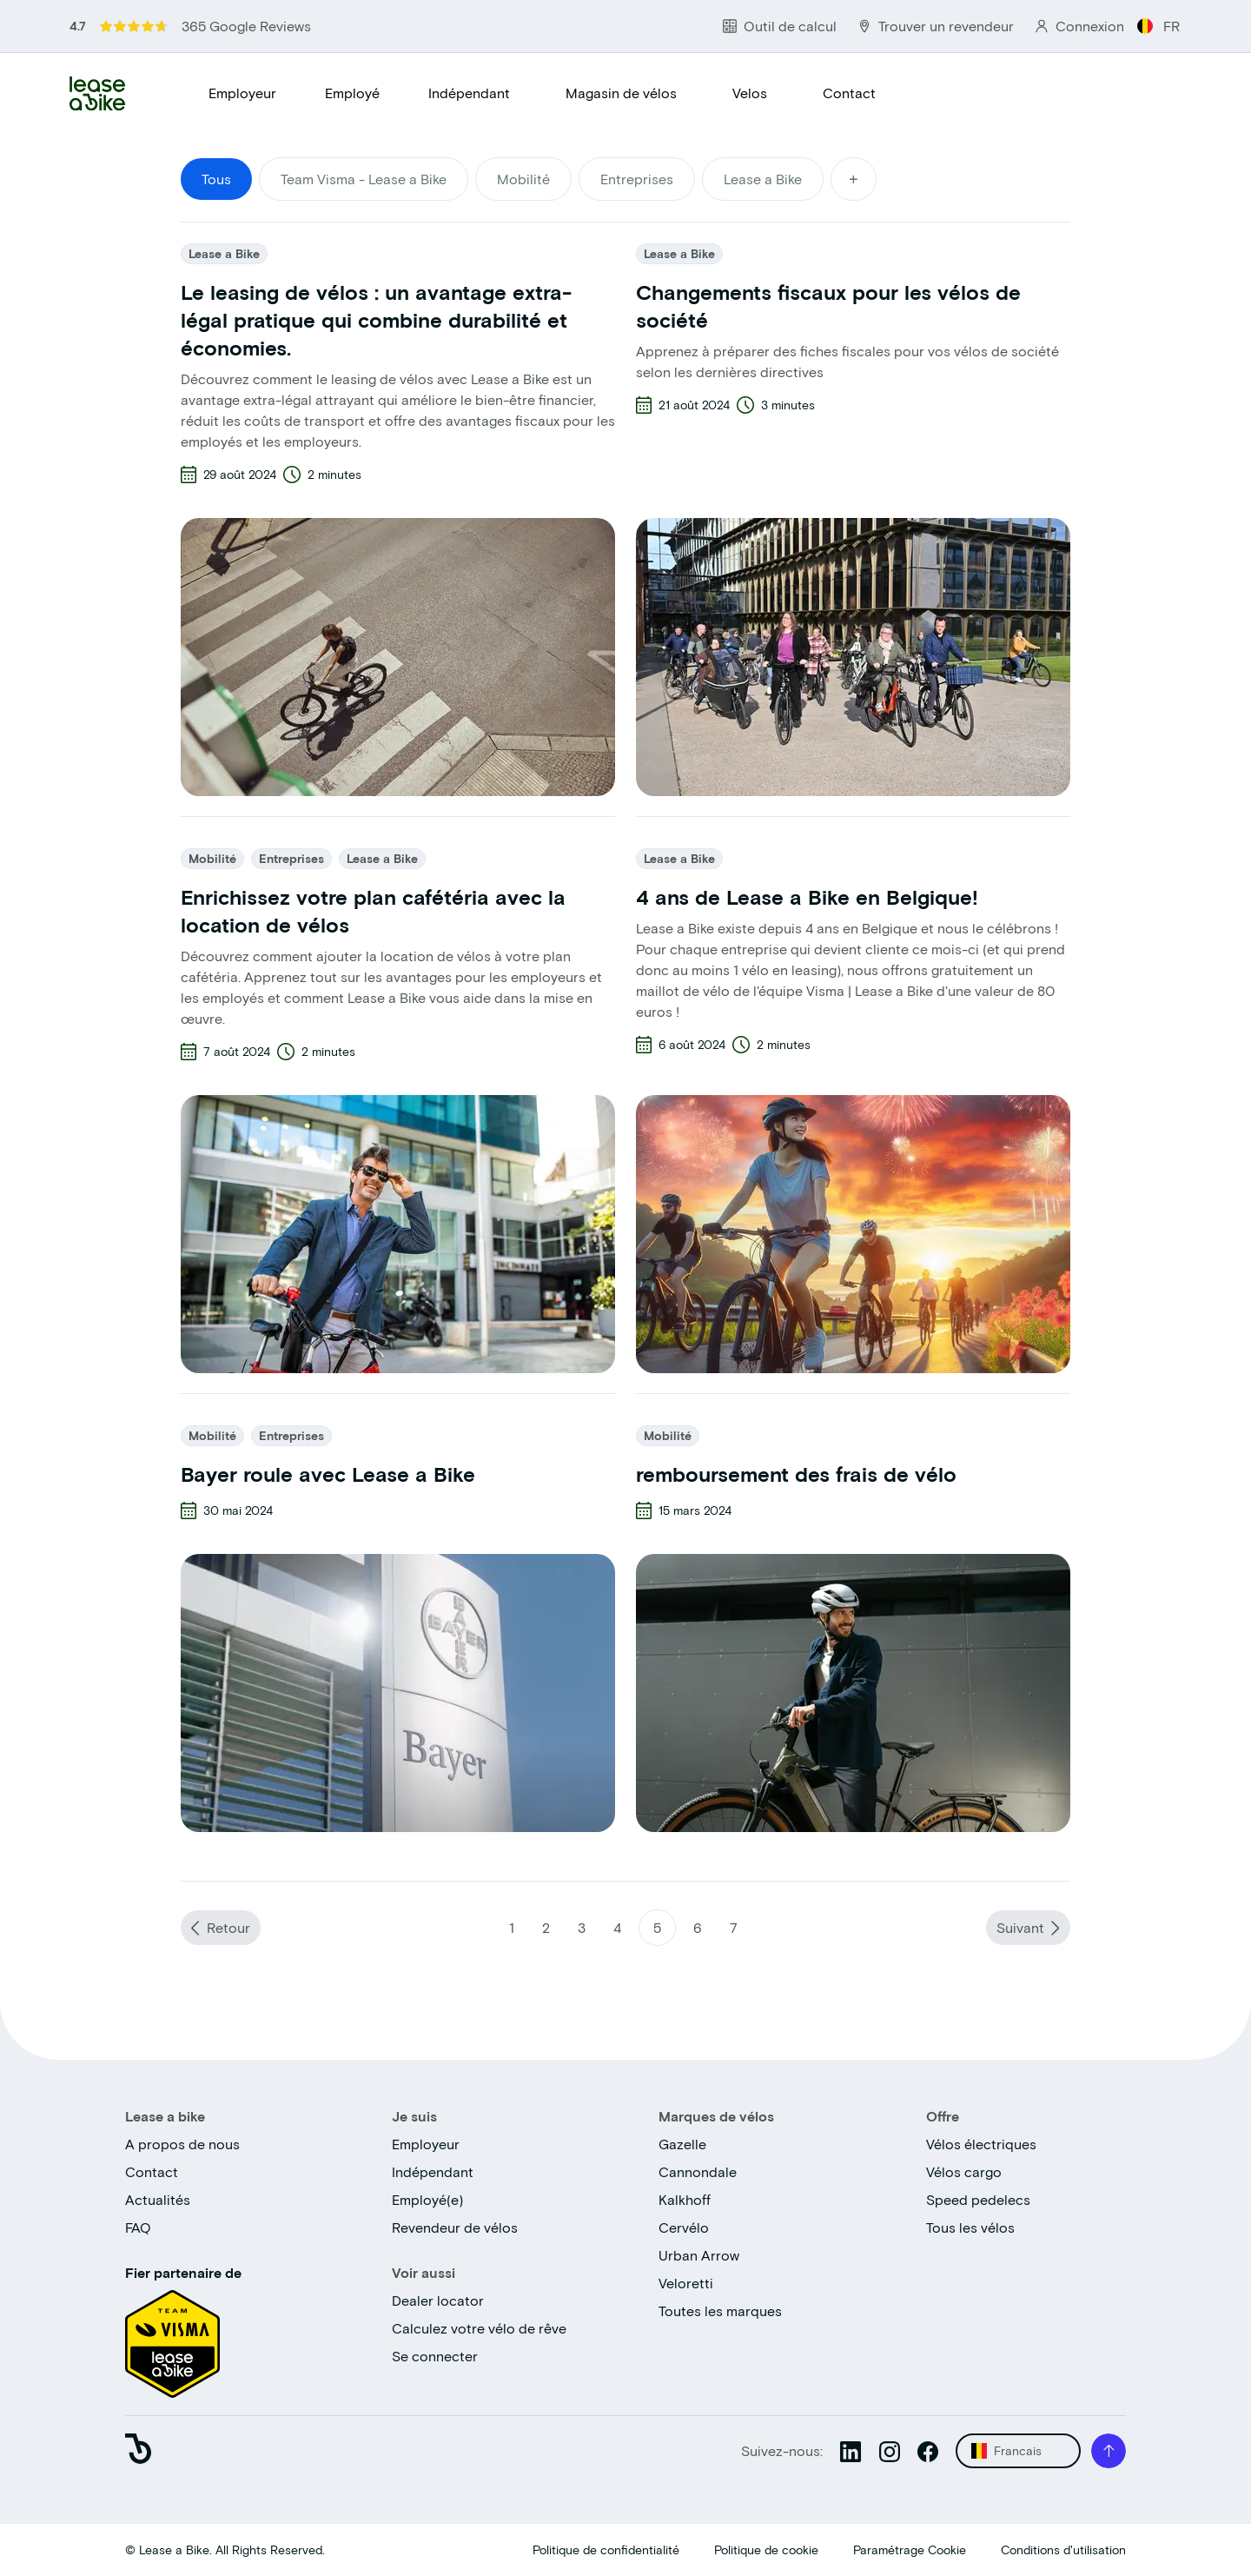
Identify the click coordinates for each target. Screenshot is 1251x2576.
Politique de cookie (766, 2549)
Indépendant (469, 92)
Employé (352, 92)
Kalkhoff (685, 2199)
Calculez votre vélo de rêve (479, 2328)
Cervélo (684, 2227)
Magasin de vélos (621, 92)
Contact (849, 92)
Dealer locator (438, 2300)
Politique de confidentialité (606, 2549)
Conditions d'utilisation (1063, 2549)
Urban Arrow (699, 2255)
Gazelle (682, 2143)
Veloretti (686, 2282)
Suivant (1020, 1927)
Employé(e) (427, 2199)
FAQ (138, 2227)
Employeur (242, 92)
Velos (749, 92)
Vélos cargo (964, 2171)
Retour (228, 1927)
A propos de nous (182, 2143)
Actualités (157, 2199)
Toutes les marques (720, 2310)
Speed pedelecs (978, 2199)
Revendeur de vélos (455, 2227)
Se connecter (435, 2355)
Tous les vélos (970, 2227)
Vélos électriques (981, 2143)
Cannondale (698, 2171)
